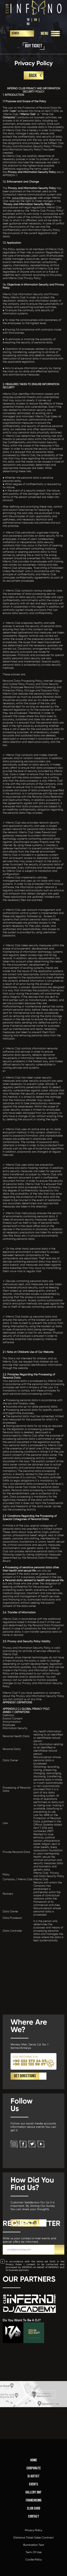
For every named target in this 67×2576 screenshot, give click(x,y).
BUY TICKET (33, 46)
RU (28, 24)
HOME (33, 2520)
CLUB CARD (33, 2568)
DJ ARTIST (33, 2536)
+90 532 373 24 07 (29, 2141)
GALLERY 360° (33, 2552)
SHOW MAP (33, 2403)
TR (28, 20)
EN (35, 20)
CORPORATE (33, 2528)
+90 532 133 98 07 (29, 2144)
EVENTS (33, 2544)
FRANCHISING (33, 2560)
